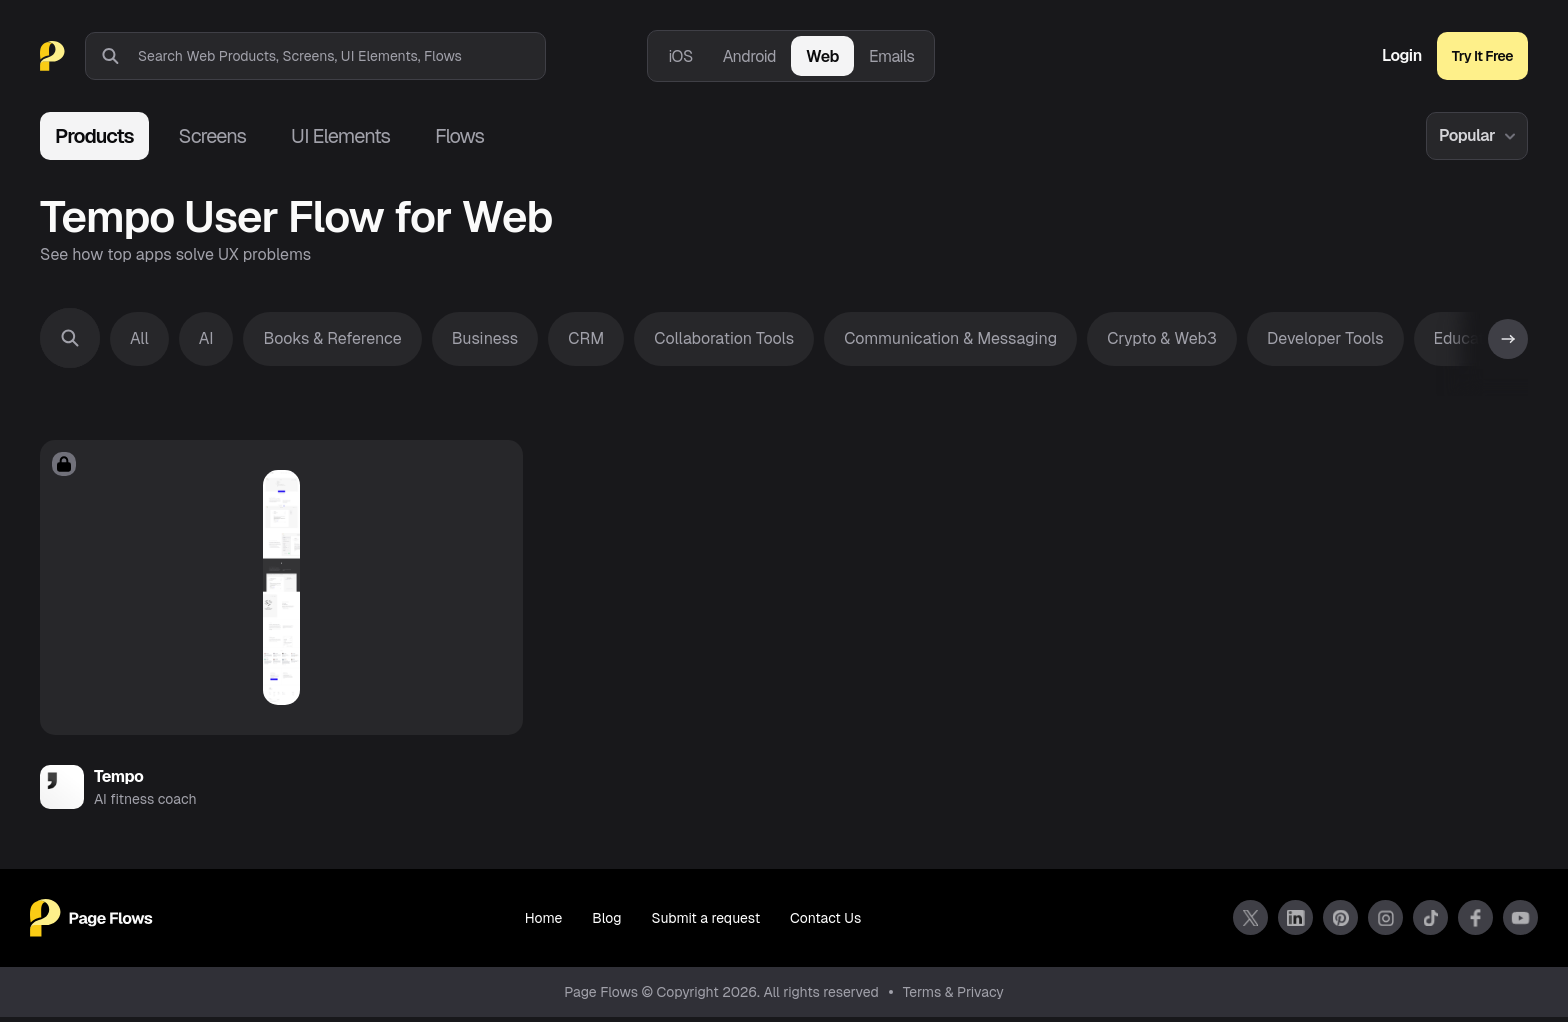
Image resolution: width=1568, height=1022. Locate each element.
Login (1402, 56)
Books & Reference (332, 338)
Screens (212, 136)
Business (485, 338)
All (139, 338)
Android (749, 56)
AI (206, 338)
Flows (459, 136)
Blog (606, 924)
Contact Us (825, 924)
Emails (892, 56)
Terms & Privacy (953, 997)
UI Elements (340, 136)
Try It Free (1482, 56)
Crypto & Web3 (1162, 338)
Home (543, 924)
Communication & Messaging (950, 338)
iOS (680, 56)
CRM (586, 338)
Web (822, 56)
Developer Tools (1325, 338)
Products (94, 136)
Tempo (118, 781)
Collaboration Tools (724, 338)
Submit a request (705, 924)
